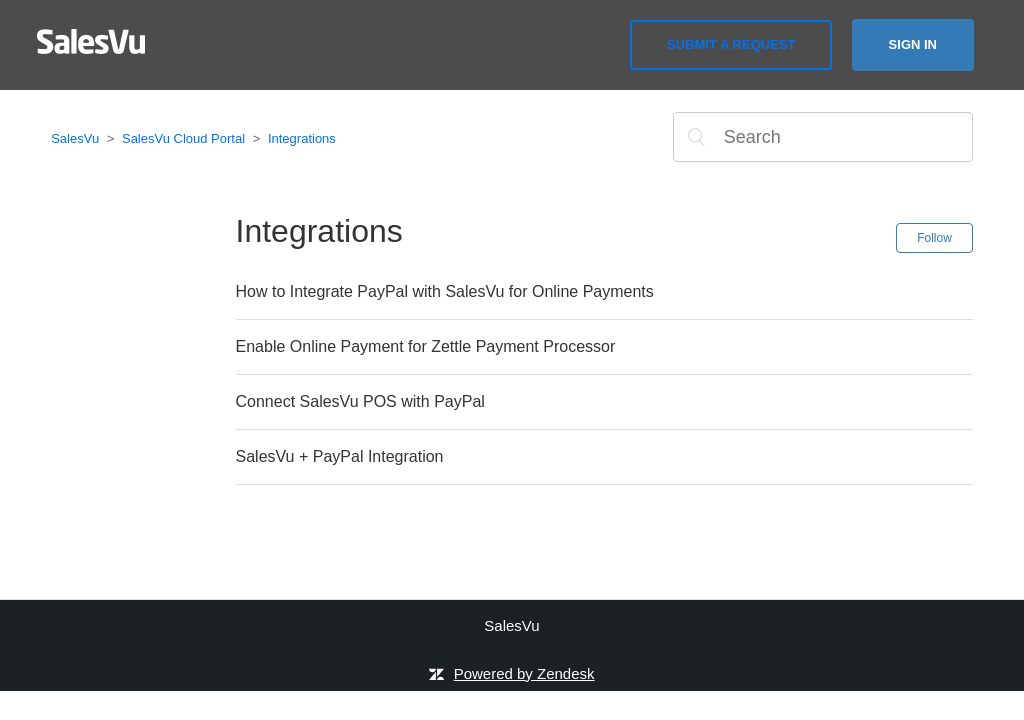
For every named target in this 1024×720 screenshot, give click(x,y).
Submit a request (731, 44)
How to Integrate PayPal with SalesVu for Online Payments (445, 291)
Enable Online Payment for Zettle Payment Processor (426, 346)
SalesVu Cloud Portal (183, 138)
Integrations (302, 138)
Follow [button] (934, 238)
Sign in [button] (913, 44)
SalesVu (75, 138)
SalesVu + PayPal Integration (340, 456)
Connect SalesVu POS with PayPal (360, 401)
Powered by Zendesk (524, 673)
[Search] (823, 137)
